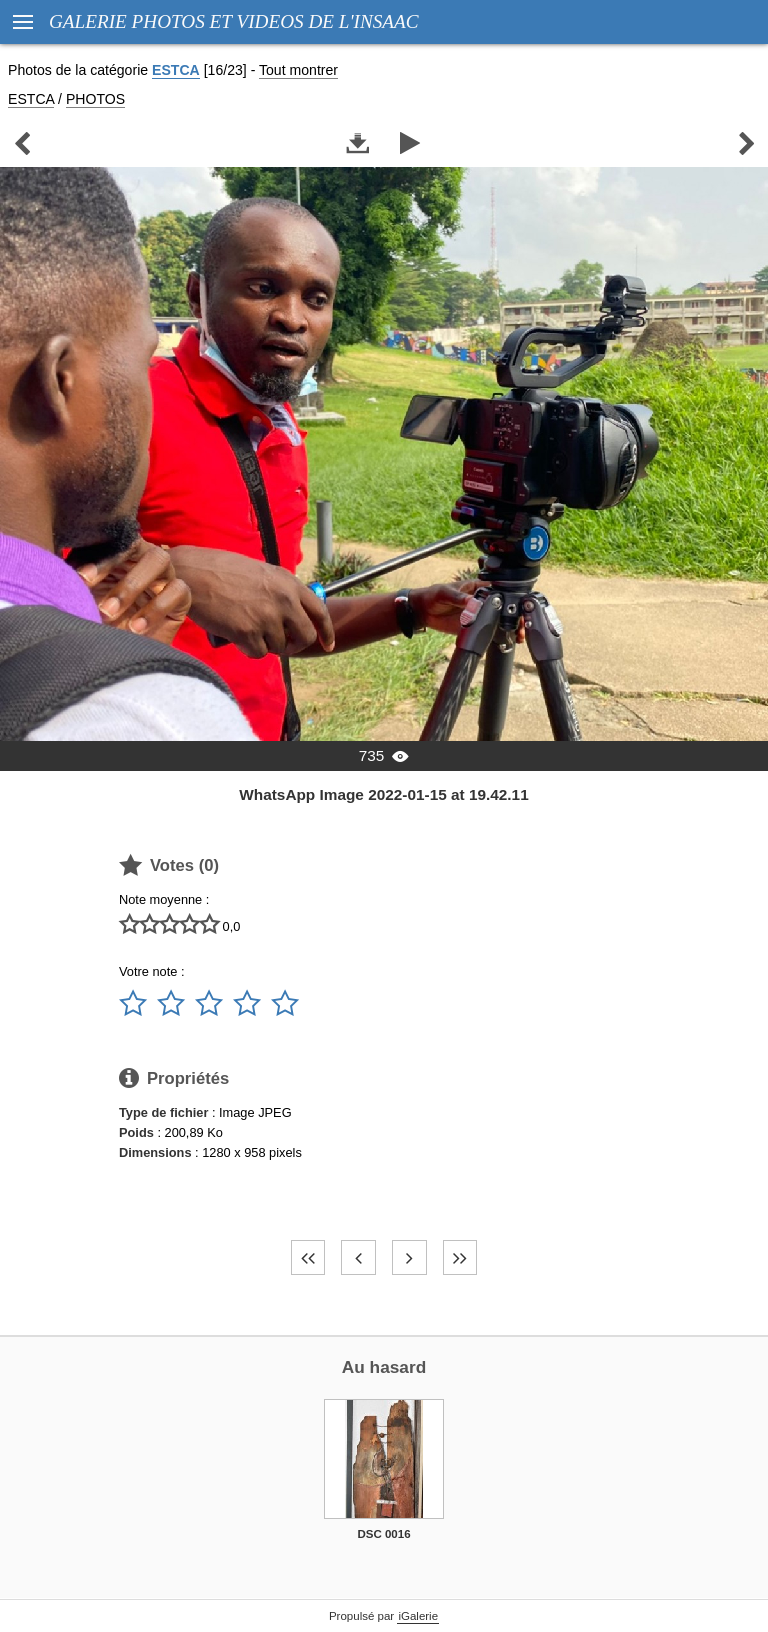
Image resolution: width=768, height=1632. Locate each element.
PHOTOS (95, 99)
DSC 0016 (383, 1534)
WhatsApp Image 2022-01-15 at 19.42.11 (383, 794)
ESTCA (176, 70)
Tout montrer (298, 70)
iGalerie (418, 1616)
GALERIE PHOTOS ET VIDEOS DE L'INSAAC (234, 21)
